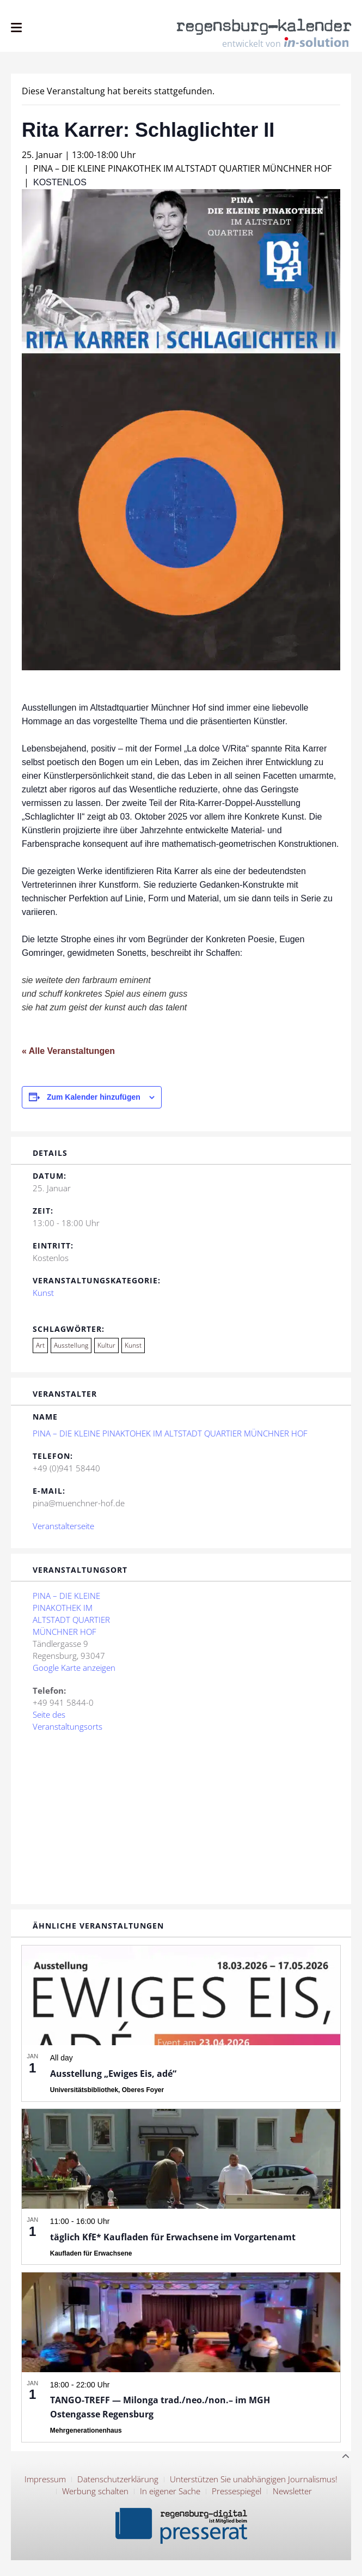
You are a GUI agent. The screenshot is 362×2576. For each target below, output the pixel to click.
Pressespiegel (236, 2491)
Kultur (106, 1345)
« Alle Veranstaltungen (68, 1051)
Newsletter (292, 2491)
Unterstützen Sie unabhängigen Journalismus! (254, 2479)
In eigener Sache (170, 2491)
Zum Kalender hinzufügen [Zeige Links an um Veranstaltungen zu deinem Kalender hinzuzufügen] (93, 1097)
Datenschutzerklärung (117, 2479)
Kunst (43, 1292)
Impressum (45, 2479)
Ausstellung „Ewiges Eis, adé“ (113, 2074)
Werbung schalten (95, 2491)
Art (40, 1345)
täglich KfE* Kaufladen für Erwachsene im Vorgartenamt (173, 2237)
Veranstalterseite (63, 1525)
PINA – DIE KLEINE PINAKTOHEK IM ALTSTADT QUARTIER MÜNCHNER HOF (170, 1433)
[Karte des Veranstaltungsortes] (181, 1817)
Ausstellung (71, 1345)
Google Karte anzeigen (74, 1667)
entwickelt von (285, 43)
